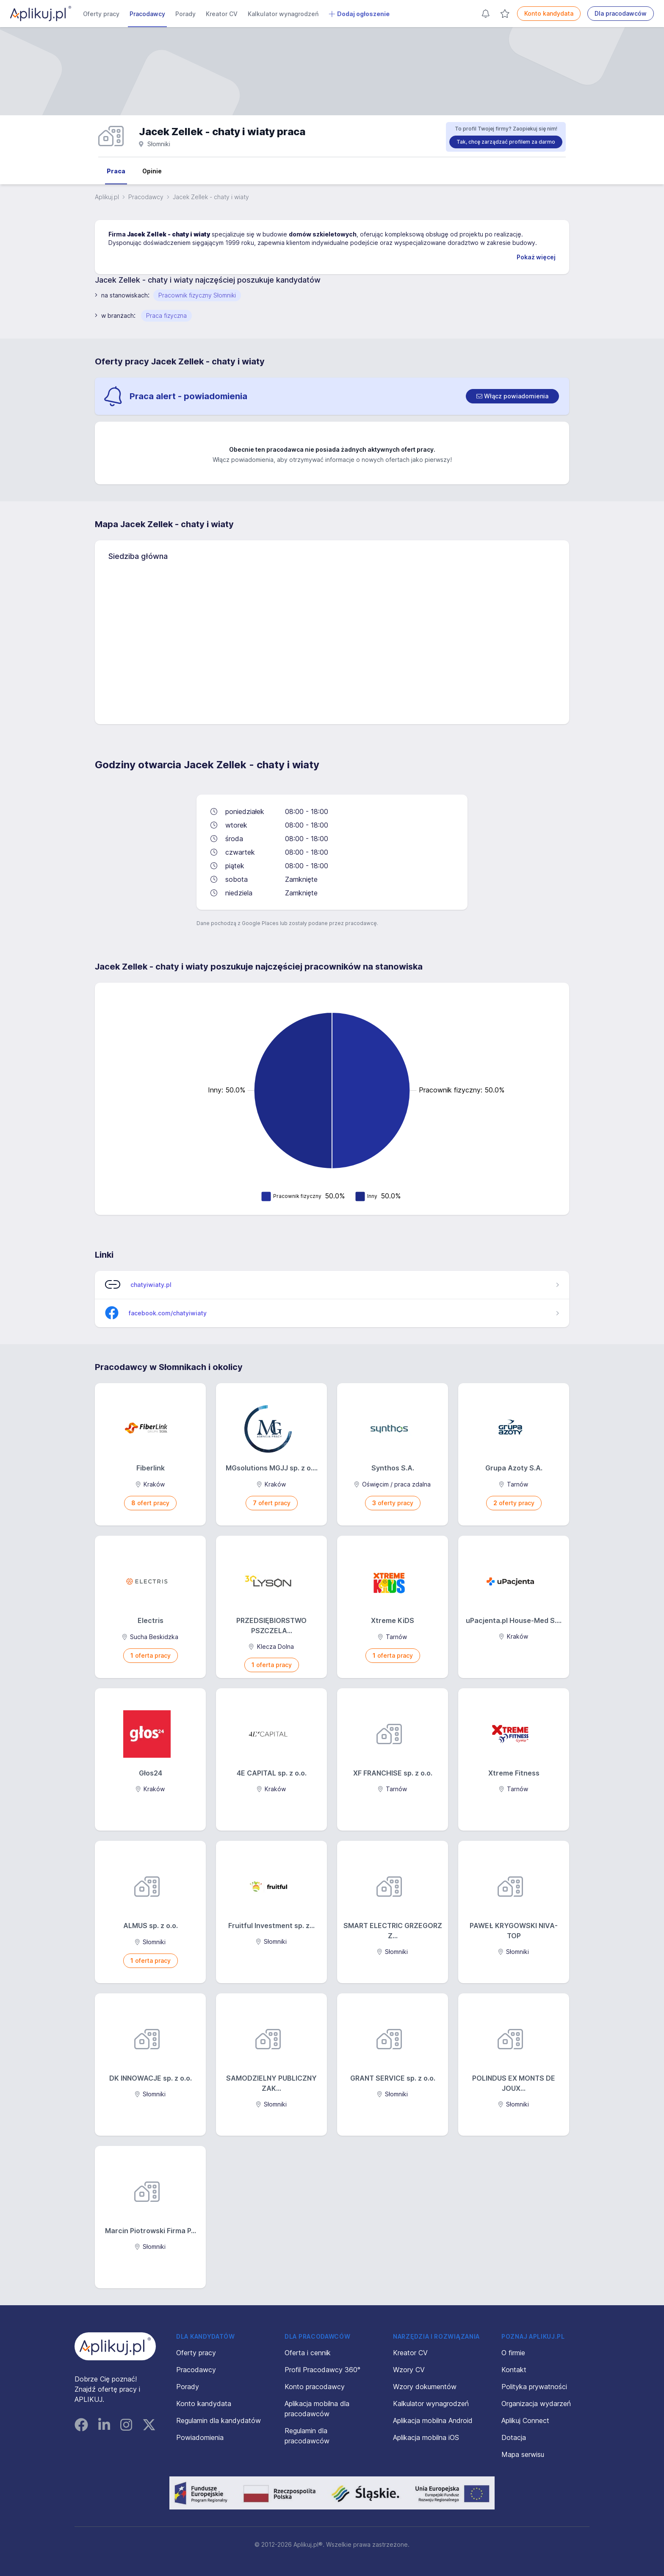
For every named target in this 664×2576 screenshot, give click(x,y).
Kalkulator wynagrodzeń (283, 13)
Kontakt (513, 2369)
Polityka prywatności (534, 2386)
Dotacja (513, 2437)
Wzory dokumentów (424, 2386)
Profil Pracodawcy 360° (322, 2369)
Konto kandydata (548, 13)
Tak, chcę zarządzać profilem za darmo (505, 142)
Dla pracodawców (621, 13)
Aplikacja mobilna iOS (426, 2437)
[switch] (512, 396)
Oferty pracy (101, 13)
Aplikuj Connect (525, 2420)
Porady (185, 13)
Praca (116, 171)
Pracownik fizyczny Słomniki (197, 295)
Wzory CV (409, 2369)
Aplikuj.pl (107, 196)
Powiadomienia (200, 2437)
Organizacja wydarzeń (536, 2403)
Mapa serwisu (522, 2454)
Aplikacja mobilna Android (433, 2420)
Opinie (152, 171)
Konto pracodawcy (315, 2386)
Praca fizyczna (166, 315)
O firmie (513, 2352)
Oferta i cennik (308, 2352)
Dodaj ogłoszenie (359, 14)
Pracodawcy (147, 13)
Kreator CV (222, 13)
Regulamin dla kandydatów (218, 2420)
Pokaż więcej (536, 257)
